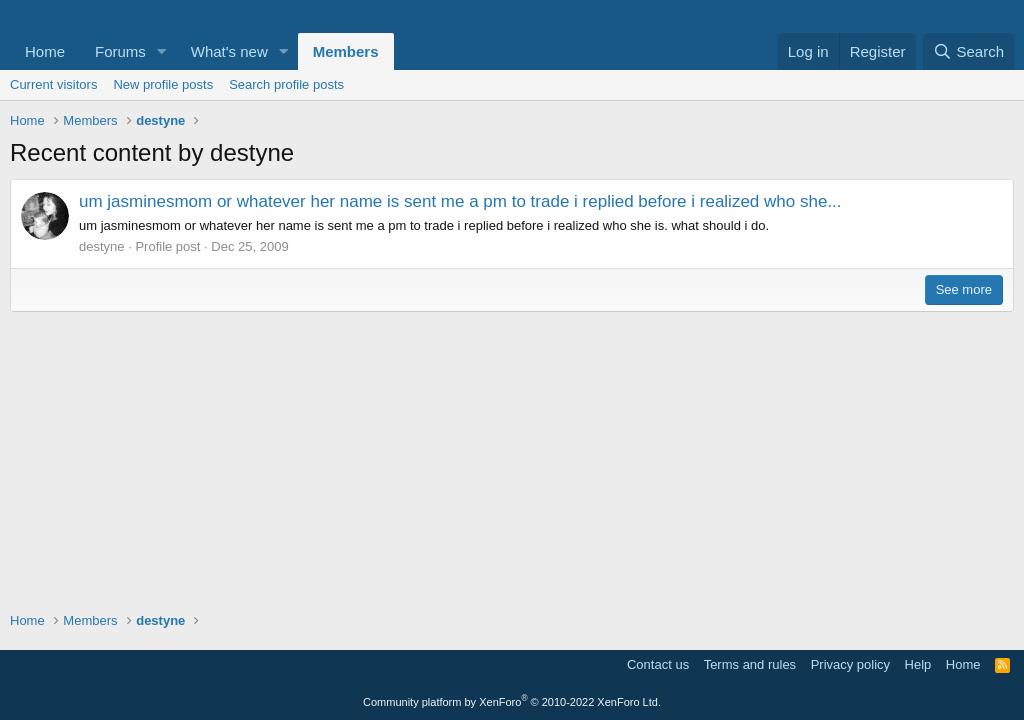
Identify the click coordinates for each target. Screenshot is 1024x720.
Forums (120, 51)
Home (45, 51)
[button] (162, 51)
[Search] (968, 51)
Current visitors (53, 84)
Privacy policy (850, 664)
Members (346, 51)
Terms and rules (750, 664)
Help (918, 664)
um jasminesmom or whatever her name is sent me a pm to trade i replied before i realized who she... (460, 201)
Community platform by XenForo (512, 702)
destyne (102, 246)
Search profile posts (286, 84)
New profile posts (163, 84)
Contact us (658, 664)
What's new (229, 51)
